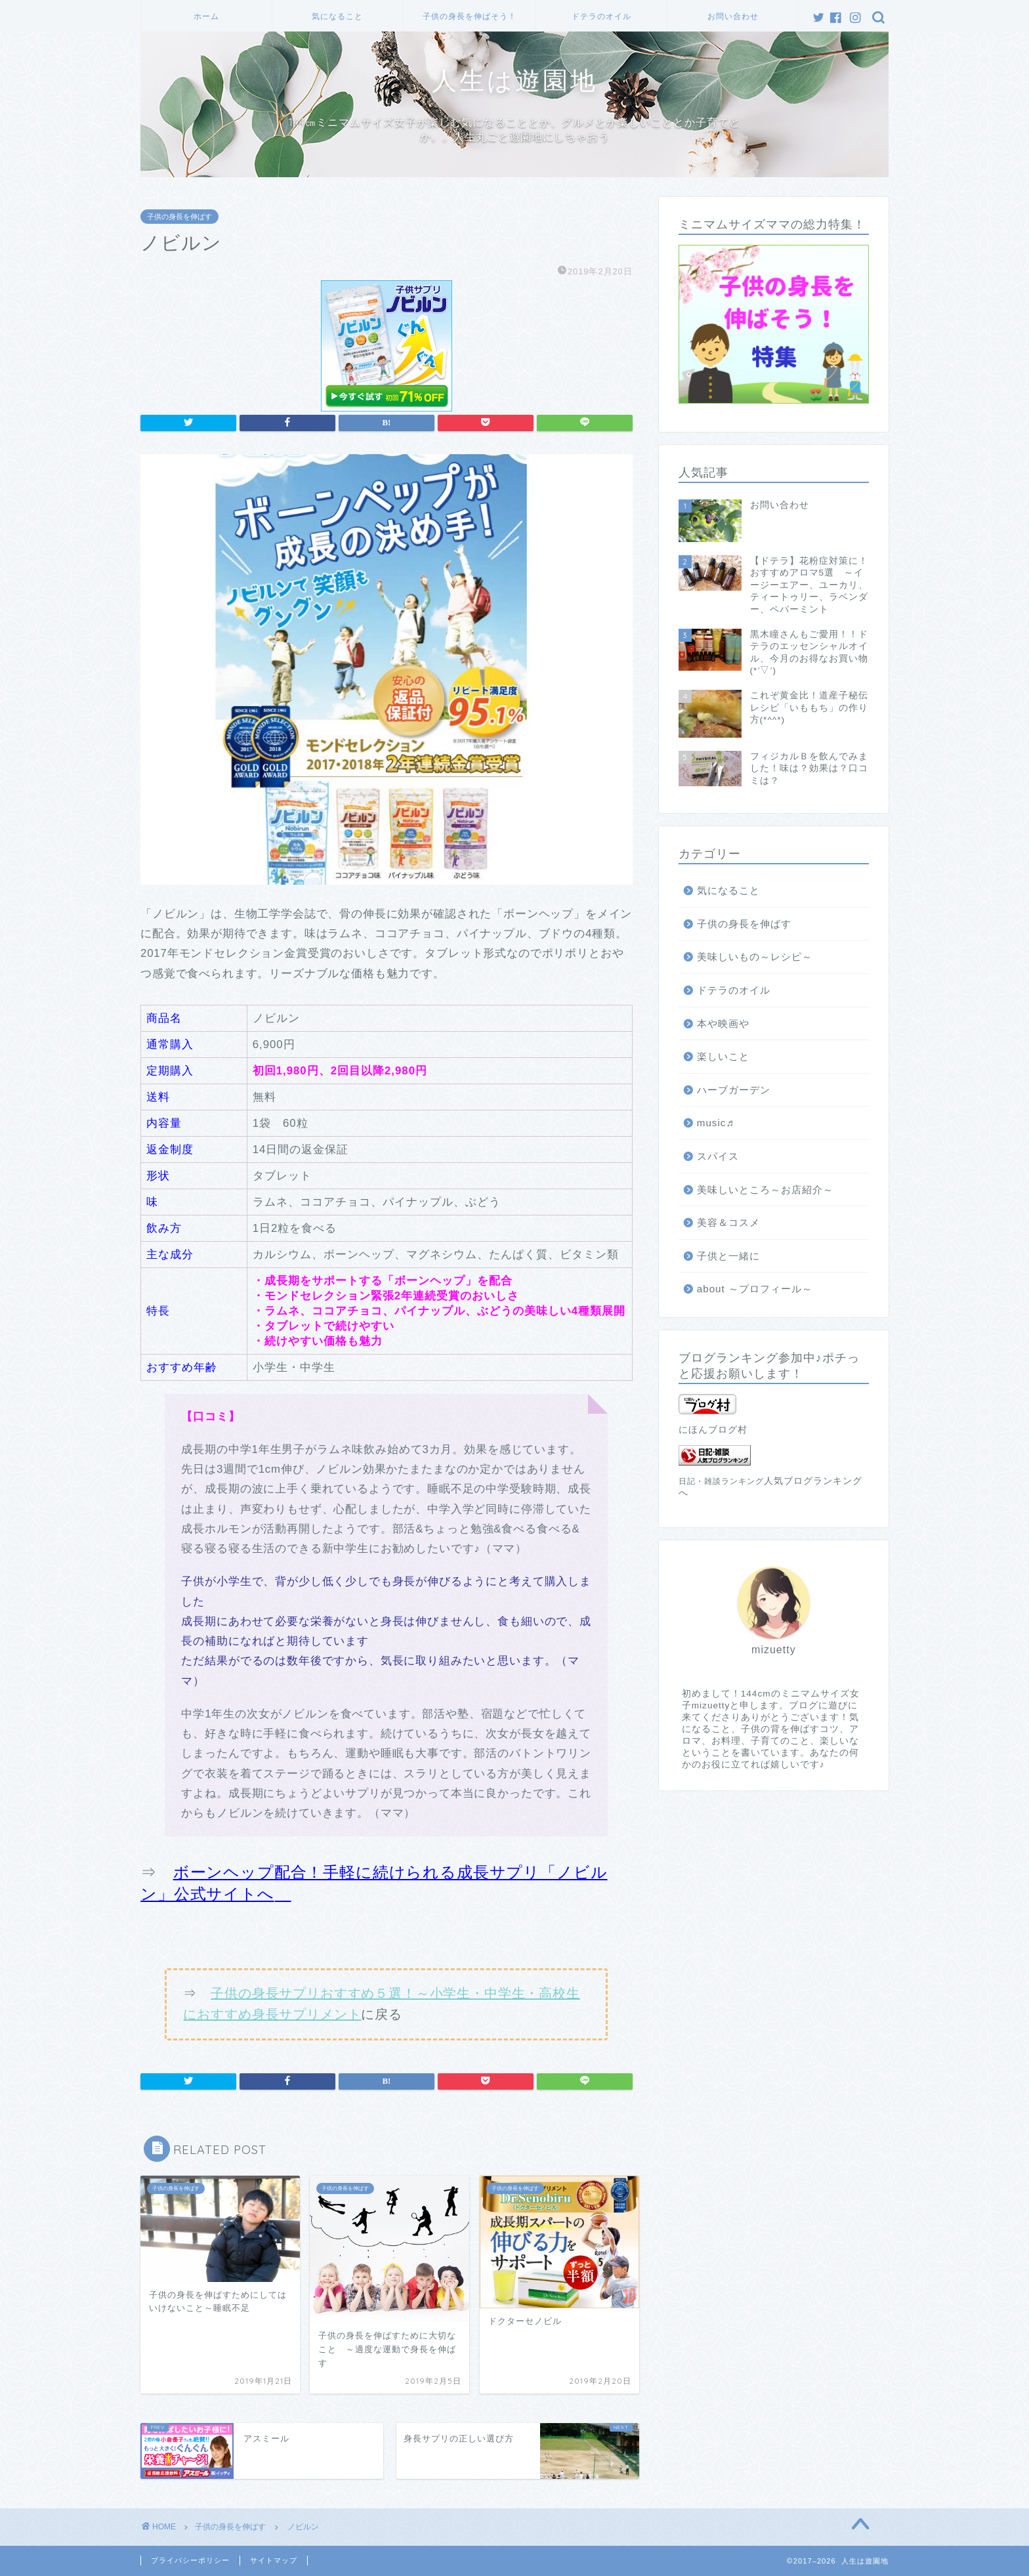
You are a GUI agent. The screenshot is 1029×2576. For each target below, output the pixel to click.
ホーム (206, 16)
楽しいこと (723, 1056)
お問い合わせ (733, 16)
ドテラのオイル (601, 16)
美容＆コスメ (728, 1222)
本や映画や (723, 1023)
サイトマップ (273, 2560)
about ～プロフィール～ (754, 1288)
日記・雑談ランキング (721, 1481)
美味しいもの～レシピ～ (754, 956)
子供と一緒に (728, 1255)
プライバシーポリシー (190, 2560)
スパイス (718, 1156)
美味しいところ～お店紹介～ (765, 1189)
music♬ (715, 1122)
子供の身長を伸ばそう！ (469, 16)
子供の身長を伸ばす (179, 217)
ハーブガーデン (733, 1089)
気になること (337, 16)
